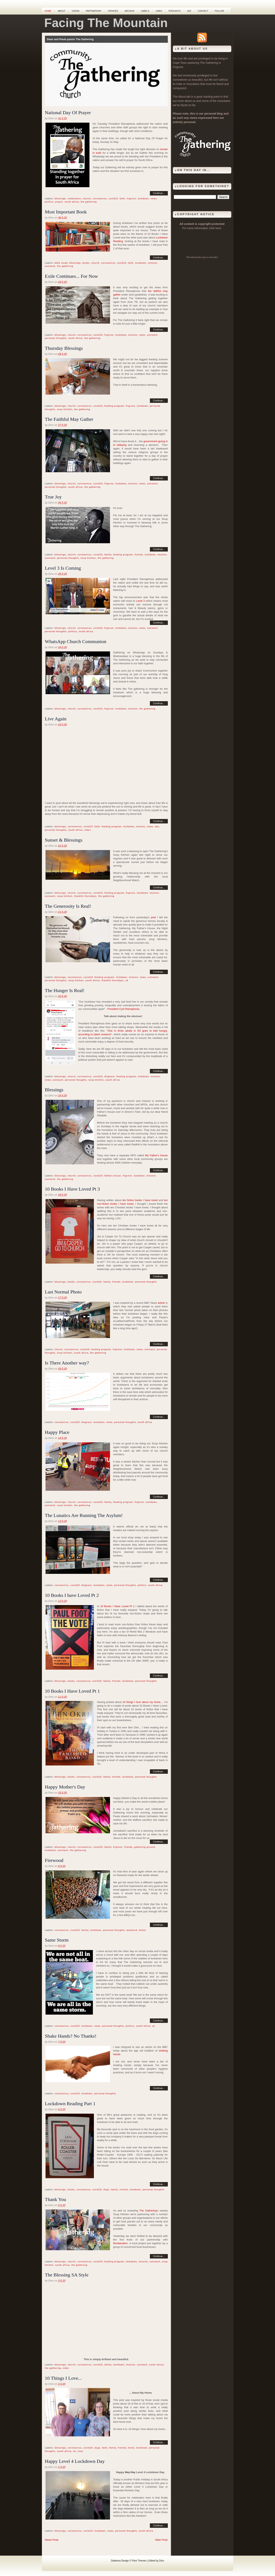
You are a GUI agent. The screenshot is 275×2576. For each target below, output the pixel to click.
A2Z (189, 11)
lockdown (143, 198)
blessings (60, 198)
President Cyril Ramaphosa (123, 1008)
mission (152, 263)
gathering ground (144, 1847)
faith (122, 198)
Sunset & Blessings (64, 840)
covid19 (113, 198)
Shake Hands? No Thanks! (71, 2036)
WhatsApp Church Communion (75, 641)
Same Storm (57, 1940)
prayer (59, 202)
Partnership (93, 11)
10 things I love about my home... (142, 1702)
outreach (50, 266)
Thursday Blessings (64, 348)
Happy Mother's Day (65, 1787)
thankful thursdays (85, 896)
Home (48, 11)
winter (142, 1930)
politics (49, 202)
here (218, 228)
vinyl (80, 2451)
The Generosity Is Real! (68, 906)
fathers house (112, 1175)
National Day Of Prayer (68, 112)
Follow (219, 11)
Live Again (55, 719)
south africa (72, 202)
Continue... (159, 193)
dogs (106, 2189)
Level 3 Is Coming (63, 568)
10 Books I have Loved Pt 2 (72, 1595)
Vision (75, 11)
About (61, 11)
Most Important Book (66, 212)
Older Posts (161, 2539)
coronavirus (100, 198)
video (87, 830)
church (87, 198)
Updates (113, 11)
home (131, 2447)
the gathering (89, 202)
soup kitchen (64, 409)
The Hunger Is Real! (65, 990)
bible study (61, 263)
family (107, 554)
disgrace (109, 1076)
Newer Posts (52, 2539)
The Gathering (148, 2210)
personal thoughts (56, 338)
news (154, 198)
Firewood (54, 1860)
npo (157, 826)
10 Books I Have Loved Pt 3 (72, 1189)
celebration (74, 198)
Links (159, 11)
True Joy (53, 497)
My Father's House (156, 1155)
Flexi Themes (139, 2560)
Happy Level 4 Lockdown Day (75, 2461)
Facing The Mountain (106, 23)
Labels (145, 11)
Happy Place (57, 1432)
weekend (132, 1930)
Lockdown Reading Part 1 (70, 2103)
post (153, 917)
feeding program (114, 406)
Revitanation (120, 2243)
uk (127, 980)
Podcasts (174, 11)
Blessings (54, 1089)
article (161, 1302)
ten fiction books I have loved (140, 1200)
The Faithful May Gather (69, 419)
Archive (129, 11)
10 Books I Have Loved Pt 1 (117, 1606)
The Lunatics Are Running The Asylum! (84, 1515)
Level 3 (140, 600)
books (85, 263)
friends (139, 554)
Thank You (55, 2199)
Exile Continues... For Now (71, 276)
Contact (203, 11)
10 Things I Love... (63, 2378)
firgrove (131, 198)
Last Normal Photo (63, 1292)
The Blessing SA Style (67, 2275)
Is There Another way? (67, 1363)
